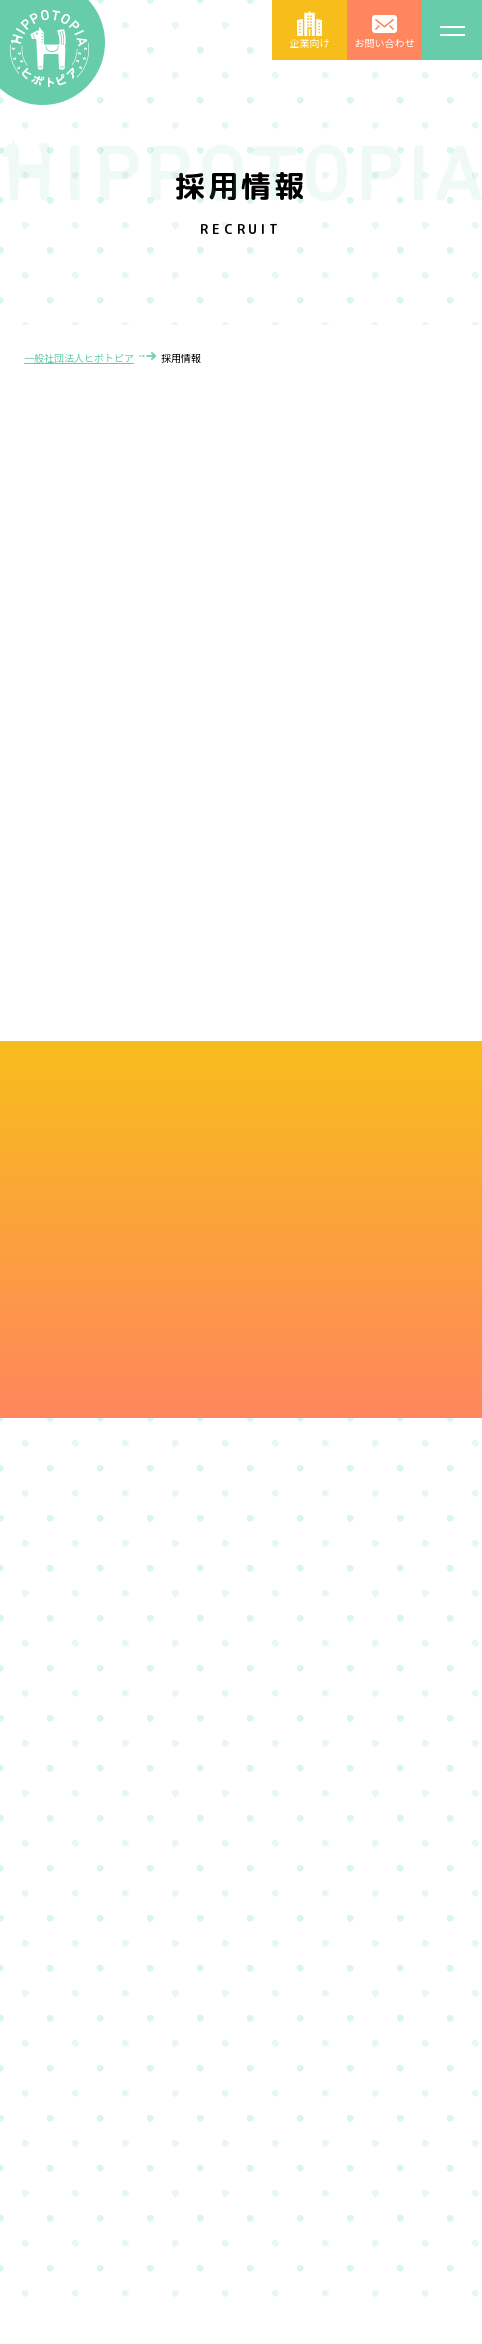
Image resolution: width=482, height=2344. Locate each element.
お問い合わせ (385, 42)
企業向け (310, 42)
